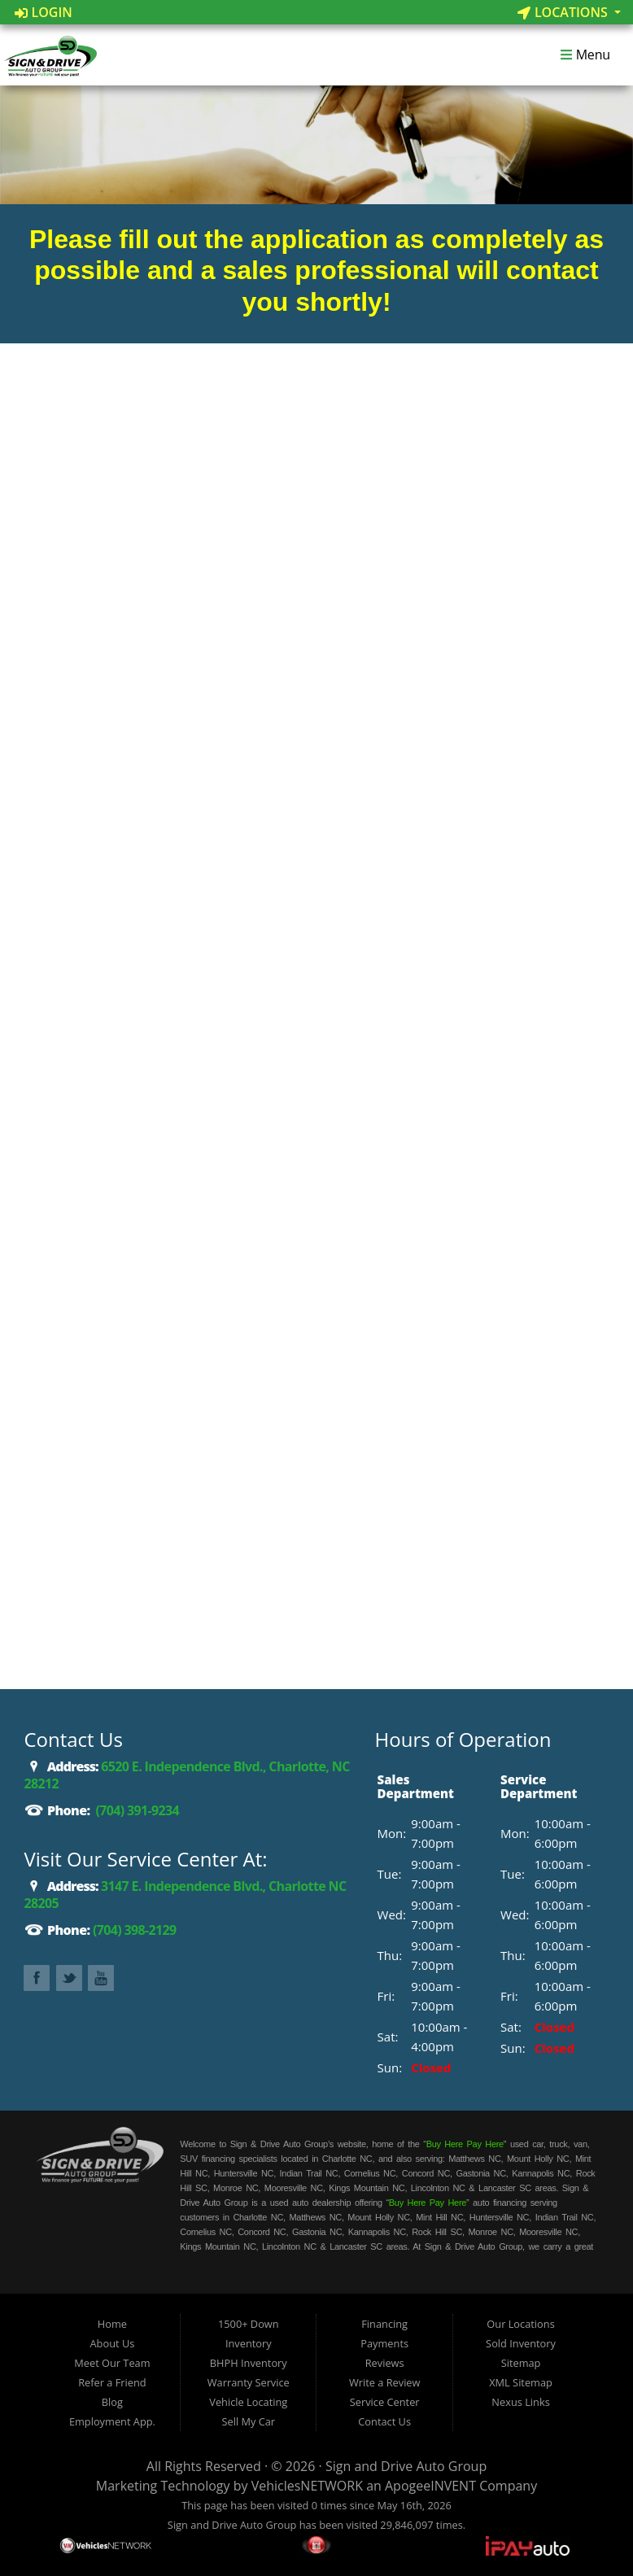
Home (112, 2323)
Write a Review (385, 2382)
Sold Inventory (521, 2343)
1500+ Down (248, 2323)
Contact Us (384, 2421)
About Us (112, 2343)
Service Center (385, 2402)
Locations (564, 12)
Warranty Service (248, 2382)
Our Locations (520, 2323)
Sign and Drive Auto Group (406, 2466)
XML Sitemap (520, 2382)
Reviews (384, 2363)
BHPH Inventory (248, 2363)
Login (43, 12)
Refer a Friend (112, 2382)
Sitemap (521, 2363)
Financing (384, 2323)
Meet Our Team (112, 2363)
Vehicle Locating (248, 2402)
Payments (384, 2343)
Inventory (248, 2343)
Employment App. (112, 2421)
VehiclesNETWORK (307, 2486)
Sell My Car (248, 2421)
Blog (112, 2402)
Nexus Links (520, 2402)
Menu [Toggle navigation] (585, 55)
